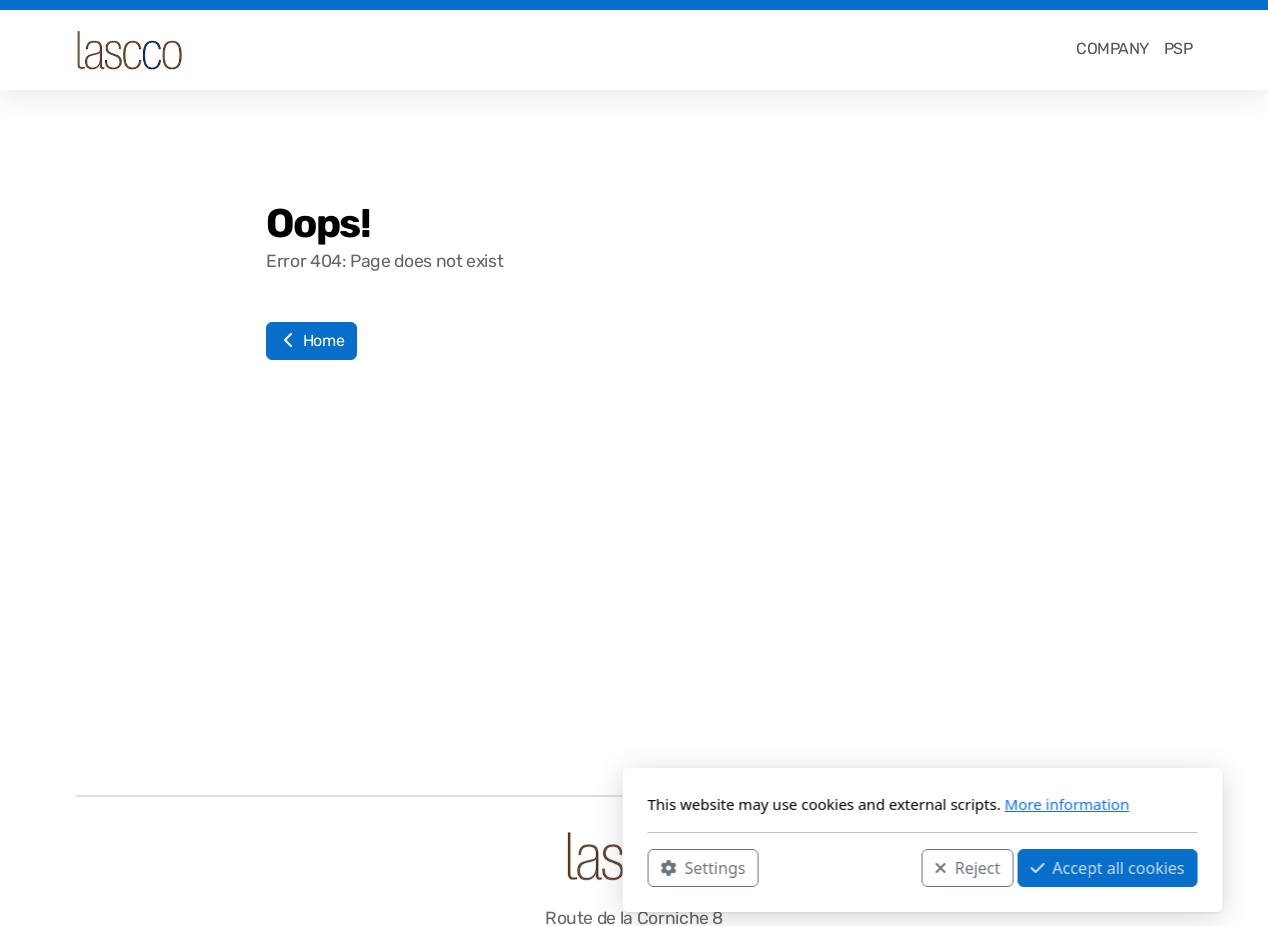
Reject (679, 867)
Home (311, 340)
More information (778, 804)
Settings (414, 867)
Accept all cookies (819, 867)
